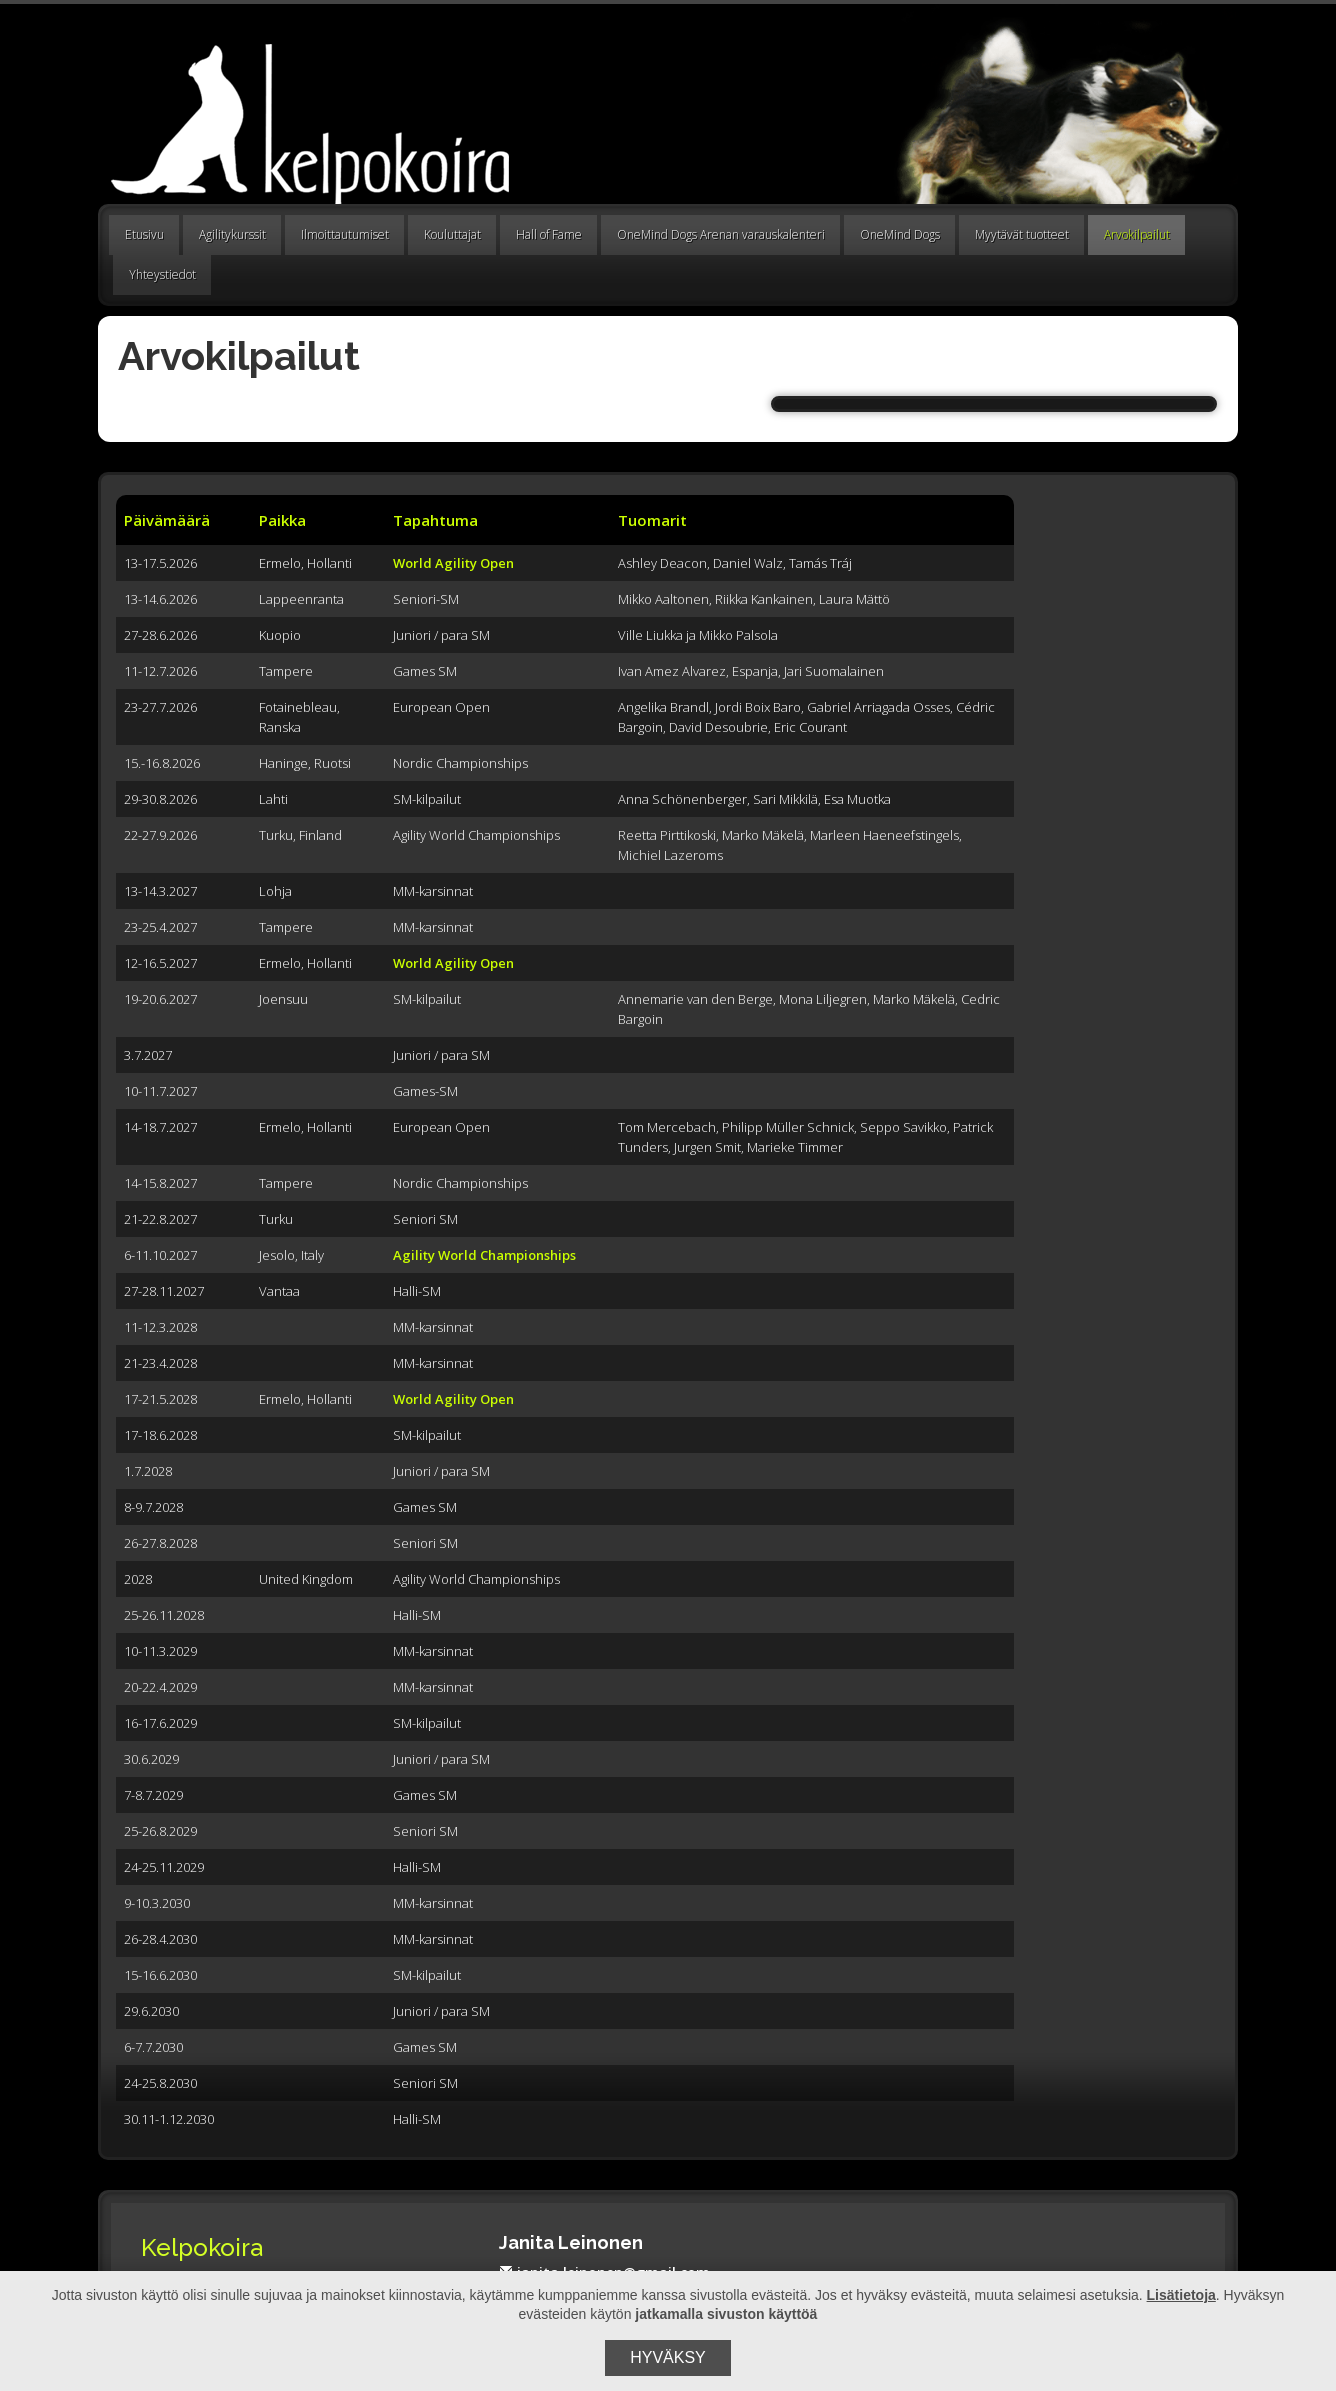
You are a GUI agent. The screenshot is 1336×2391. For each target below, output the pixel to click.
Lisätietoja (1181, 2295)
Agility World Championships (484, 1255)
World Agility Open (453, 563)
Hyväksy (668, 2357)
